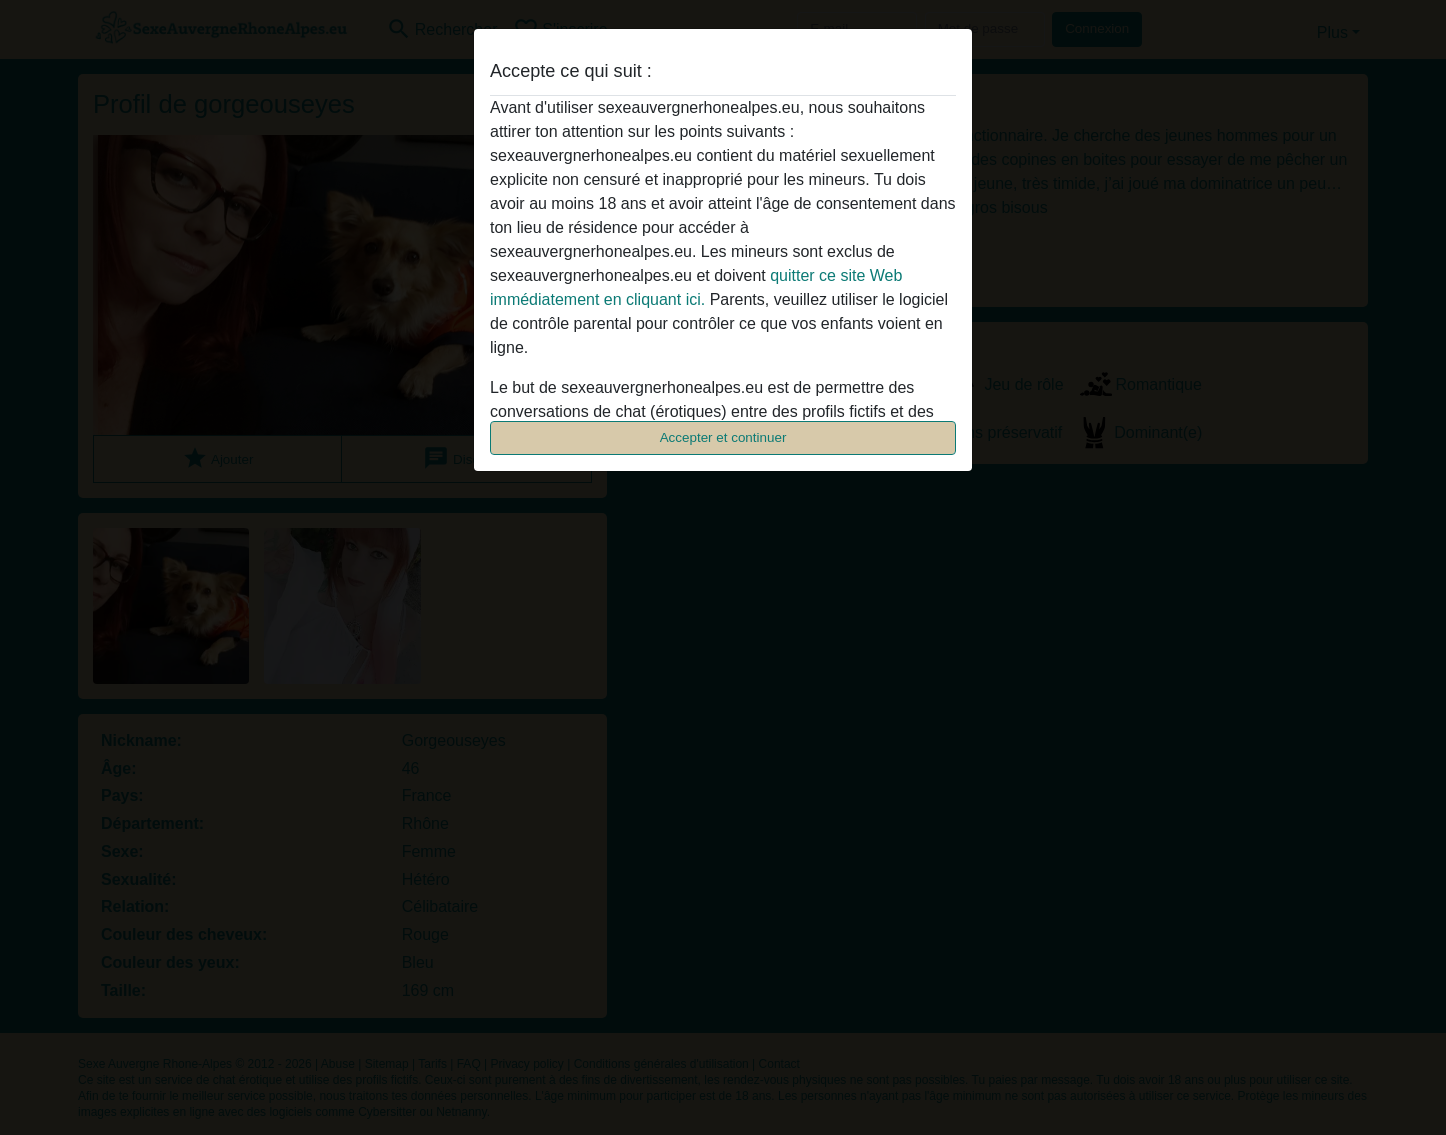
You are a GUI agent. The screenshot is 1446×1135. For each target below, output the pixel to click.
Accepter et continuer (723, 437)
